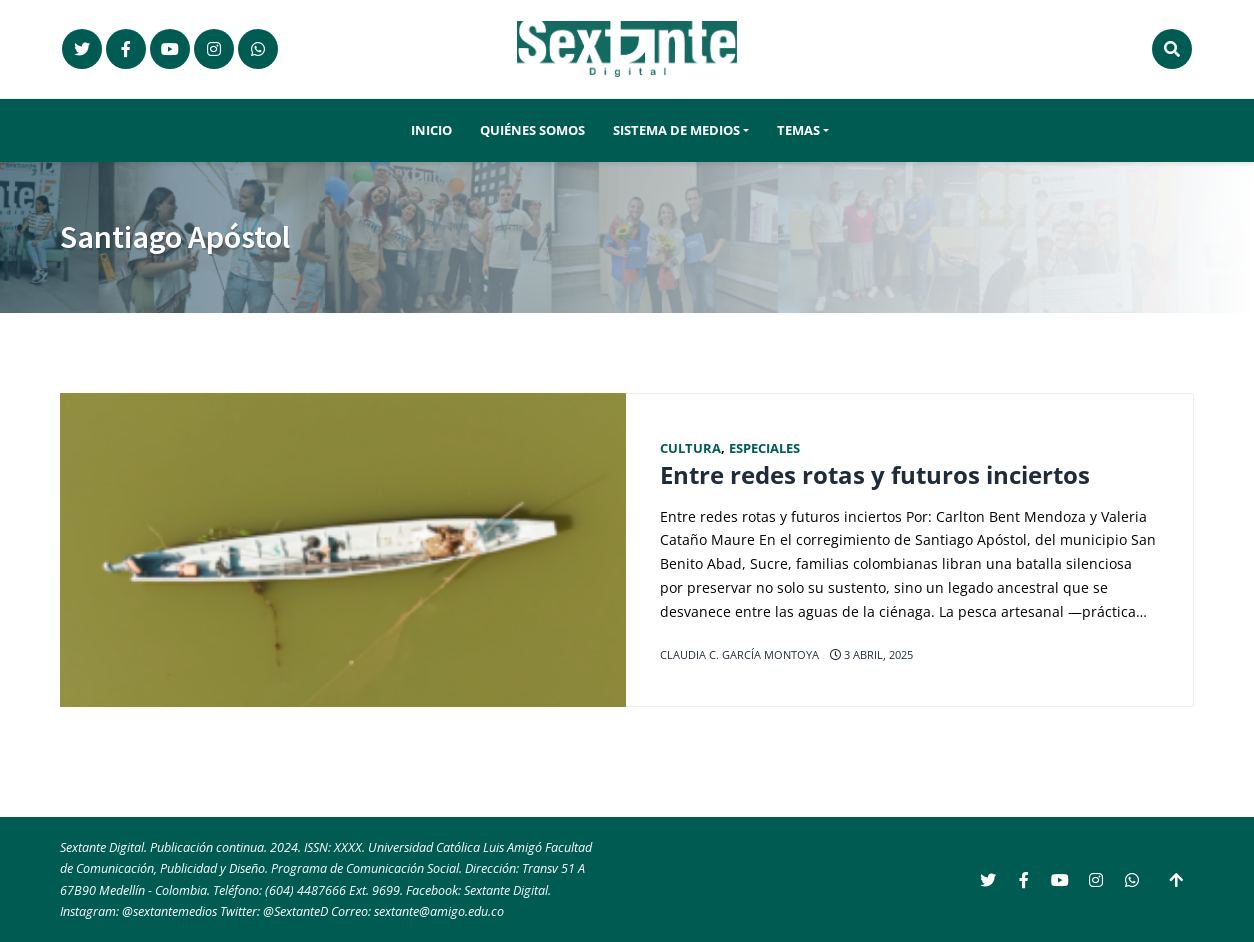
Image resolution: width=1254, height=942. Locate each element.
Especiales (764, 448)
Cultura (690, 448)
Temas (798, 130)
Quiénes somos (532, 130)
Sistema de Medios (676, 130)
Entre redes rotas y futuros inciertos (875, 475)
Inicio (431, 130)
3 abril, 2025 (871, 654)
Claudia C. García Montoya (739, 654)
